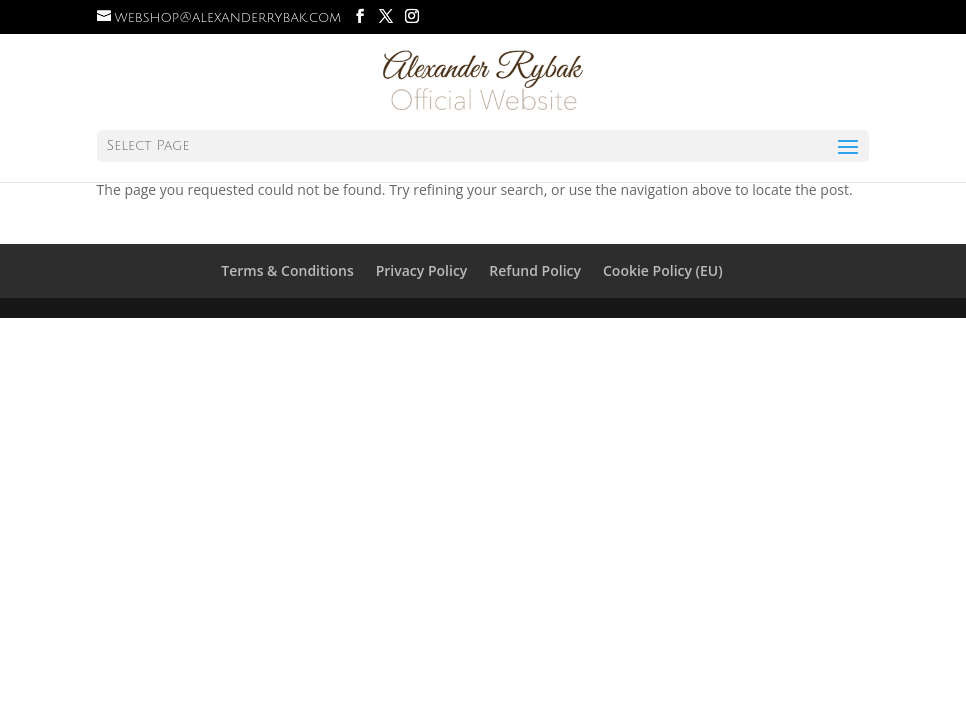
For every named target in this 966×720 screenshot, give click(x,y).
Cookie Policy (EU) (663, 270)
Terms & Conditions (287, 270)
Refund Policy (535, 270)
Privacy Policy (422, 270)
